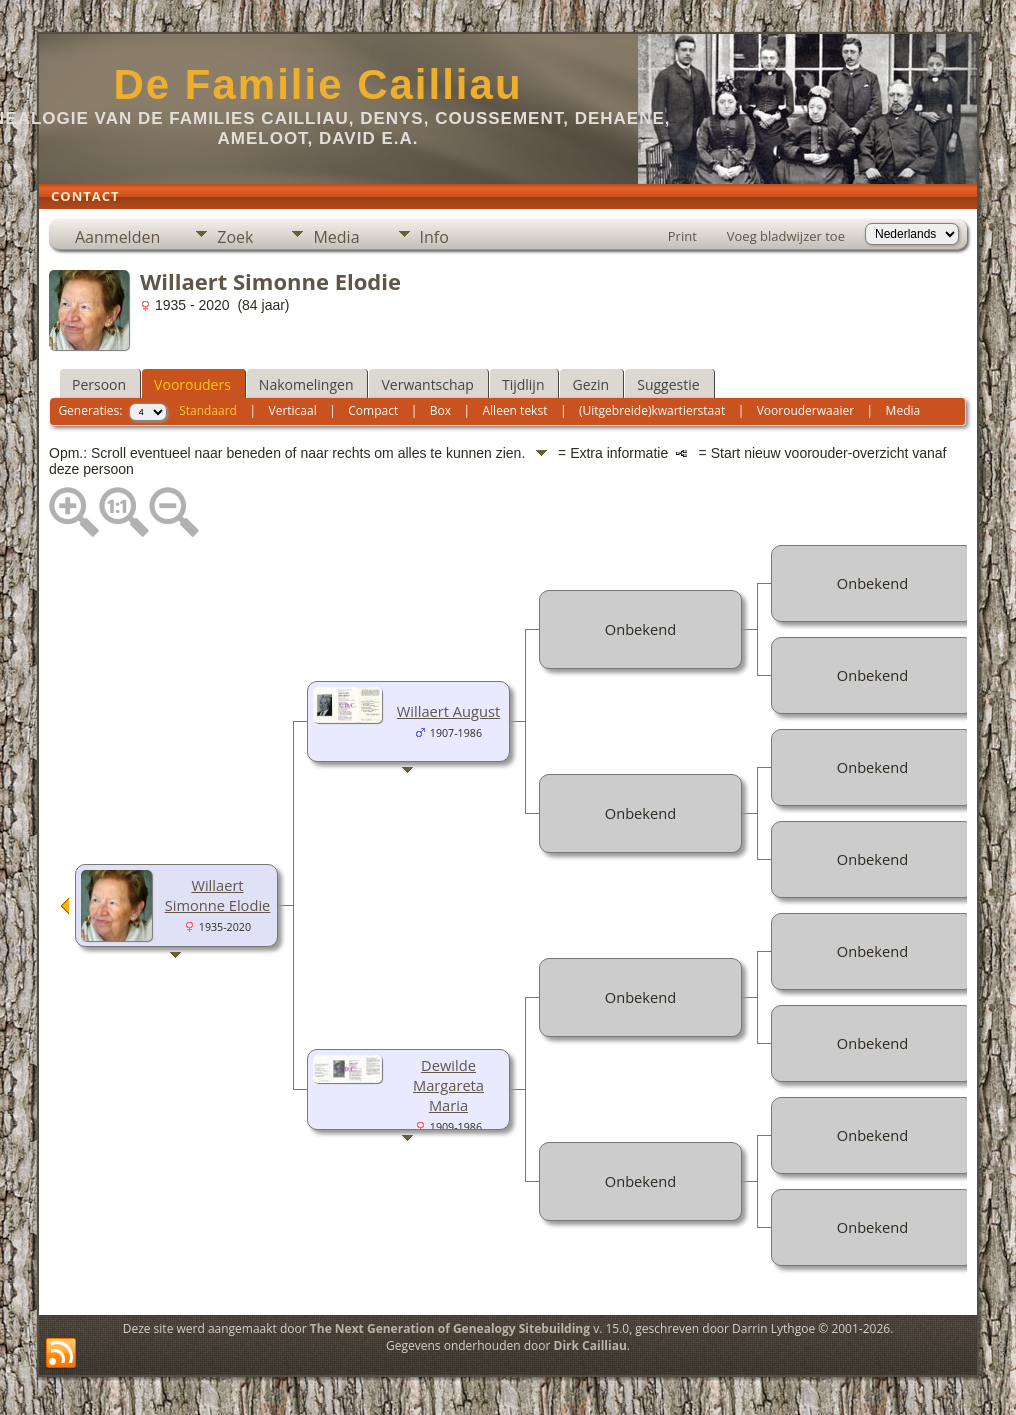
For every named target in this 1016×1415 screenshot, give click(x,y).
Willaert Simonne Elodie (218, 895)
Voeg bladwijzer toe (786, 236)
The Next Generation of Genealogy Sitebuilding (450, 1328)
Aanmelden (117, 237)
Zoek (235, 237)
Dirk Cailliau (590, 1345)
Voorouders (192, 384)
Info (434, 237)
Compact (373, 410)
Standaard (208, 410)
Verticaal (293, 410)
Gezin (590, 384)
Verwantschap (427, 384)
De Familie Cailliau (317, 84)
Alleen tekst (515, 410)
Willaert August (448, 711)
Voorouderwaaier (805, 410)
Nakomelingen (306, 384)
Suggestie (668, 384)
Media (336, 237)
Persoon (99, 384)
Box (440, 410)
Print (682, 236)
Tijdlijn (523, 384)
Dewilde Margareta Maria (448, 1085)
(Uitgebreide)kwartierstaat (652, 410)
